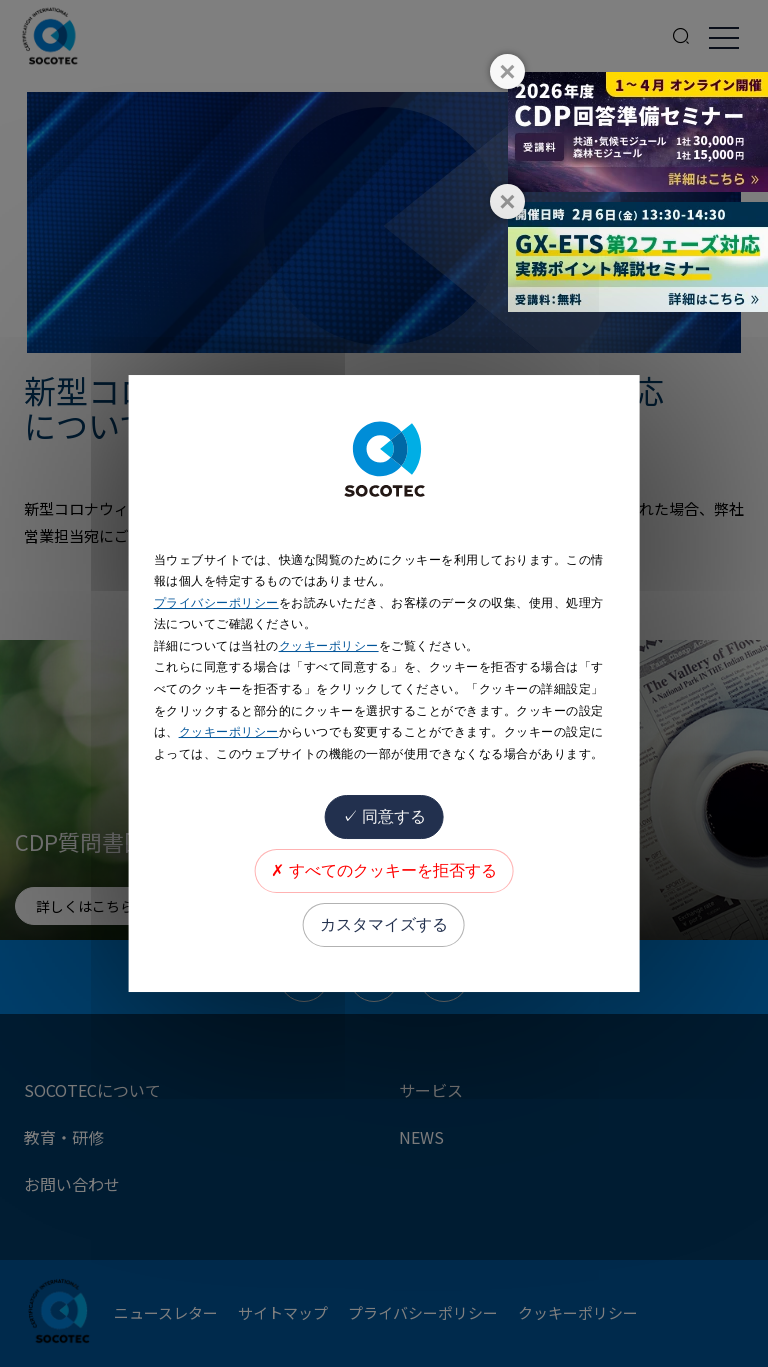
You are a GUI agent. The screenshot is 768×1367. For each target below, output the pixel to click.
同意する (384, 816)
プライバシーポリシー (216, 603)
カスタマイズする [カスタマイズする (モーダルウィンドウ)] (384, 924)
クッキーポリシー (329, 646)
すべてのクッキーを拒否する (383, 870)
